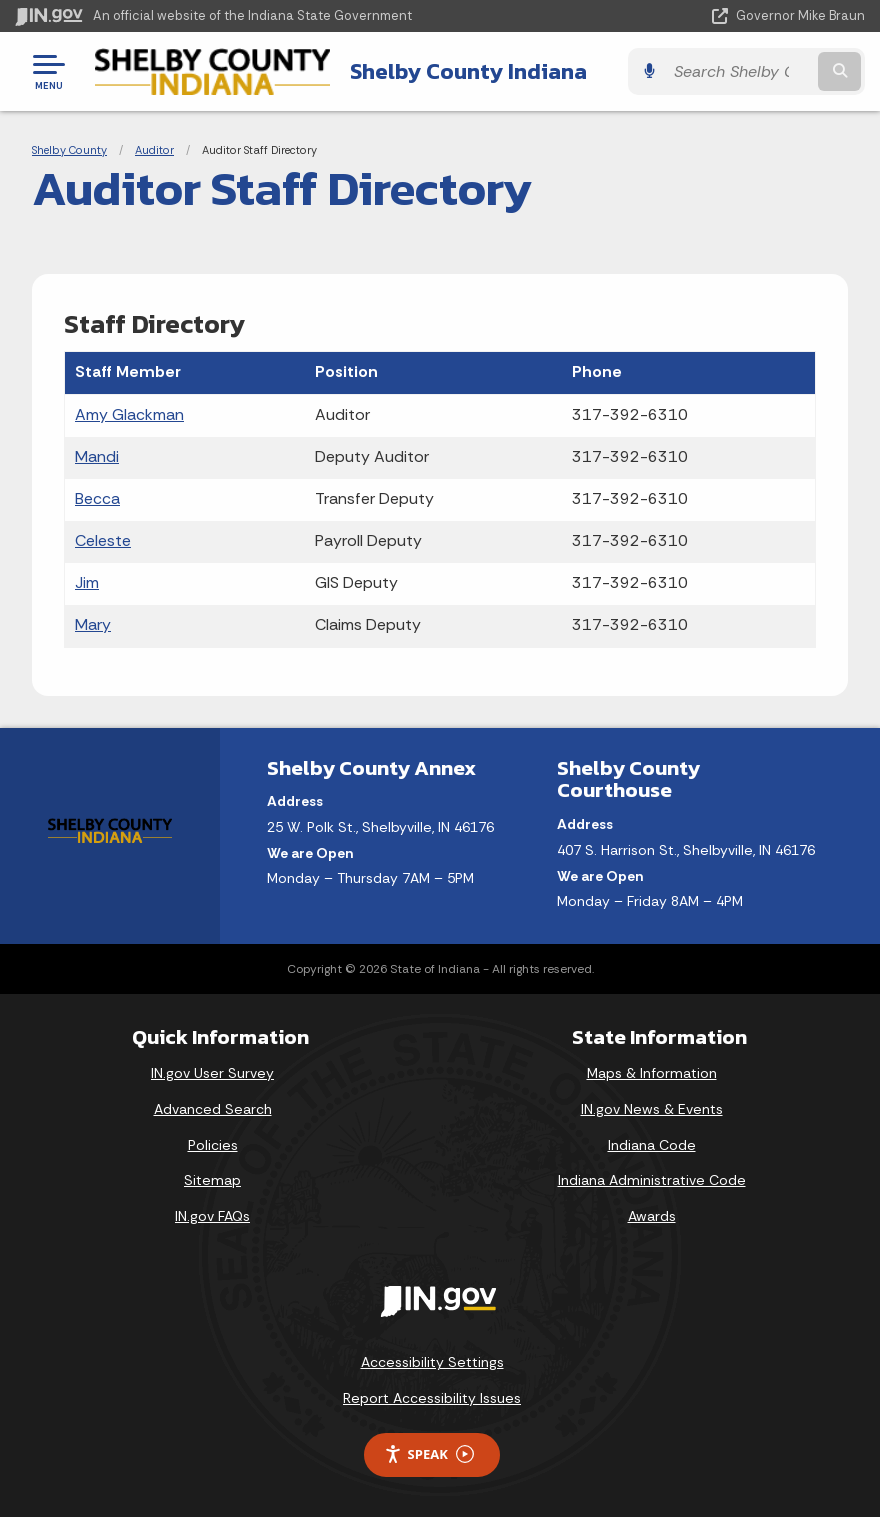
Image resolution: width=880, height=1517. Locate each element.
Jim (87, 582)
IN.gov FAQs (212, 1216)
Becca (97, 498)
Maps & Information (652, 1073)
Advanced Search (213, 1109)
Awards (652, 1216)
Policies (213, 1145)
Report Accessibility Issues (432, 1398)
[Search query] (739, 71)
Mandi (97, 456)
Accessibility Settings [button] (432, 1362)
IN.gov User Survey (212, 1073)
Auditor (154, 150)
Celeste (103, 540)
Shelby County (69, 150)
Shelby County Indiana (468, 71)
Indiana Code (652, 1145)
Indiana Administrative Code (652, 1180)
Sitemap (212, 1180)
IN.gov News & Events (652, 1109)
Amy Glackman (129, 414)
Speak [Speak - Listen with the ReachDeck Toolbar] (429, 1454)
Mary (93, 624)
